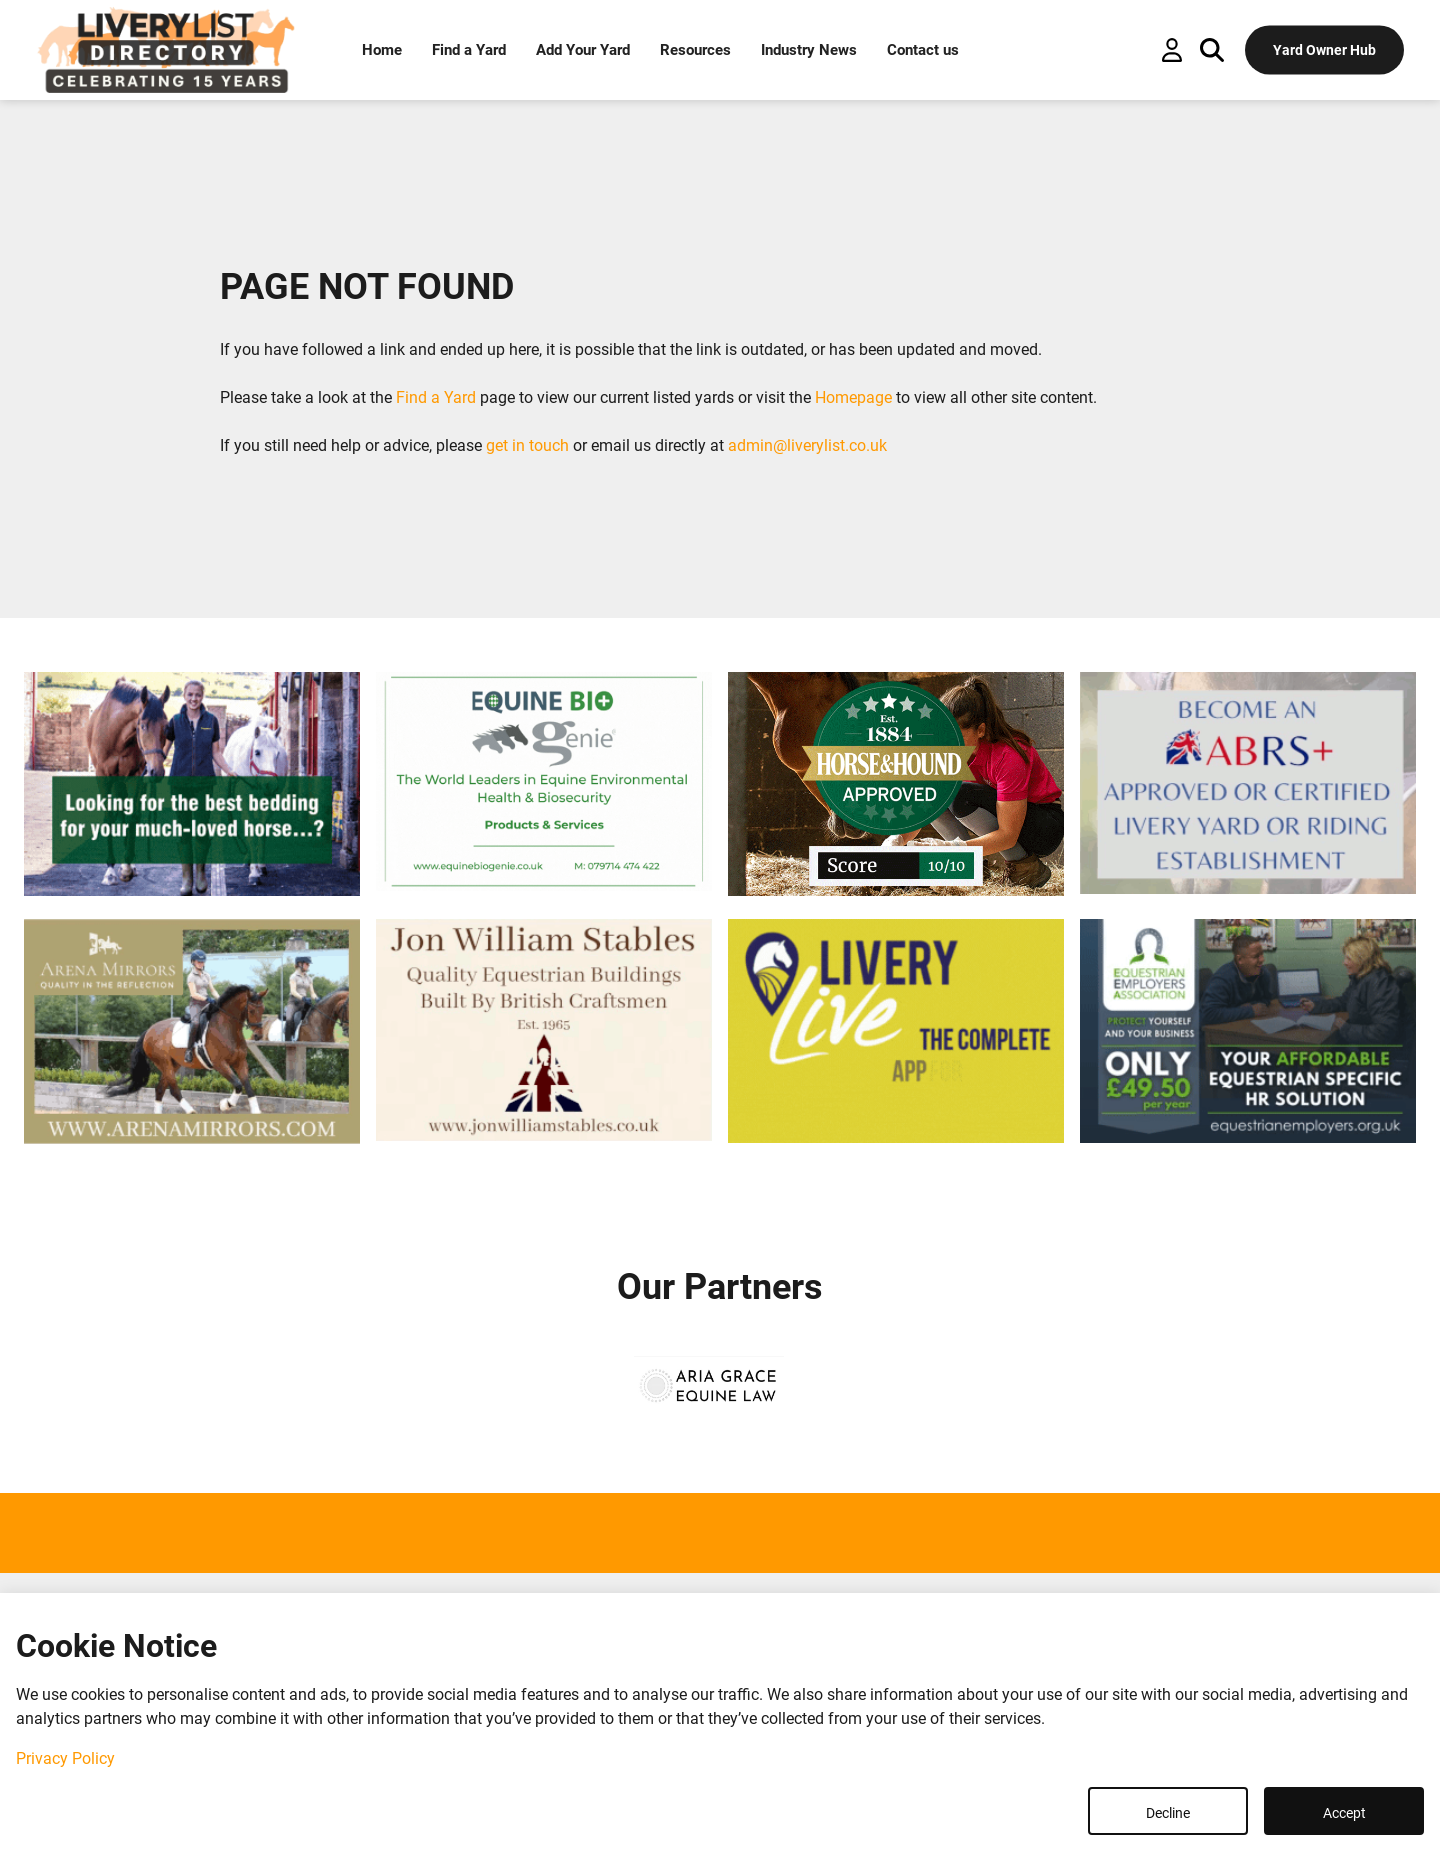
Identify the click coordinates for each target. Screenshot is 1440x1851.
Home (382, 50)
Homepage (853, 397)
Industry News (809, 50)
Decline (1168, 1813)
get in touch (527, 445)
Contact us (923, 50)
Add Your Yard (583, 50)
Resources (695, 50)
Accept (1344, 1813)
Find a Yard (469, 50)
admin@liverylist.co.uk (807, 445)
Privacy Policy (65, 1758)
